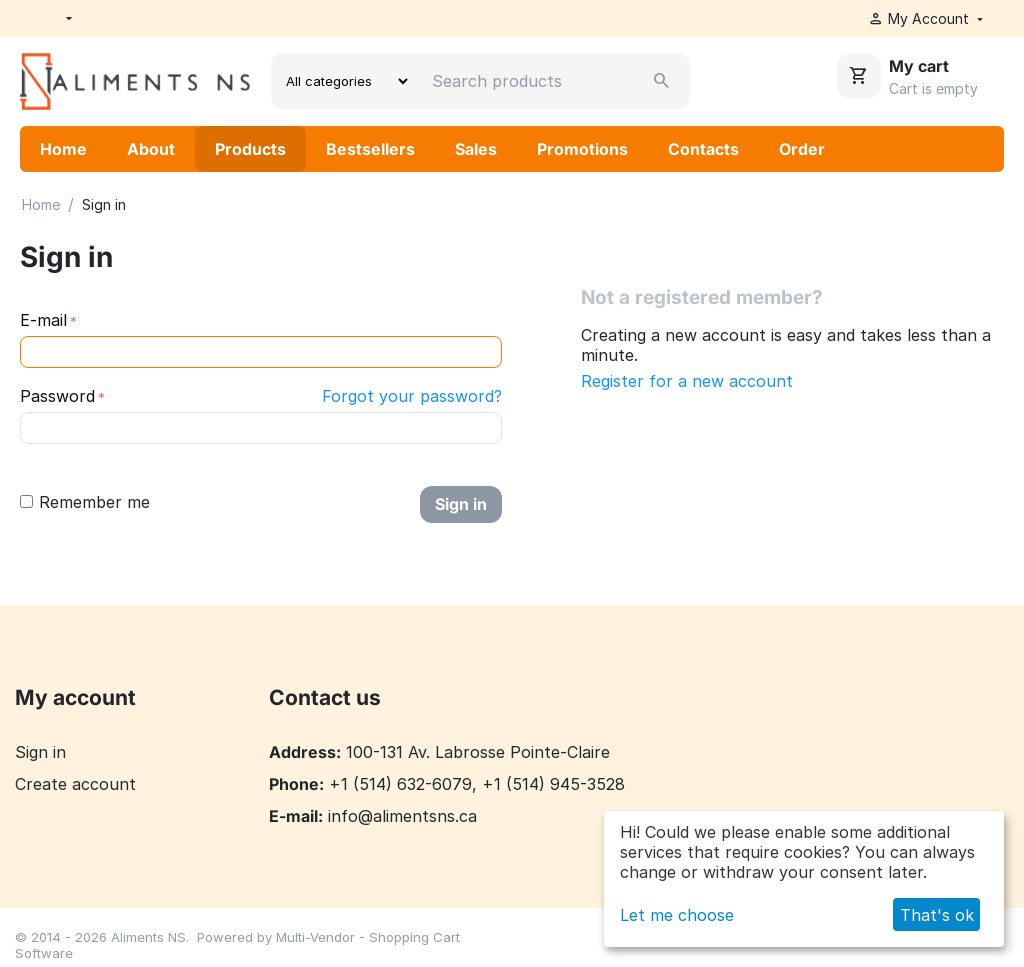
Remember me (85, 502)
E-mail (43, 320)
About (151, 149)
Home (63, 149)
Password (57, 396)
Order (802, 149)
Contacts (703, 149)
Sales (476, 149)
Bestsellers (370, 149)
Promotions (582, 149)
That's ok (937, 915)
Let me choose (677, 915)
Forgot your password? (412, 396)
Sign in (461, 504)
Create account (75, 784)
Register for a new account (687, 381)
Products (250, 149)
